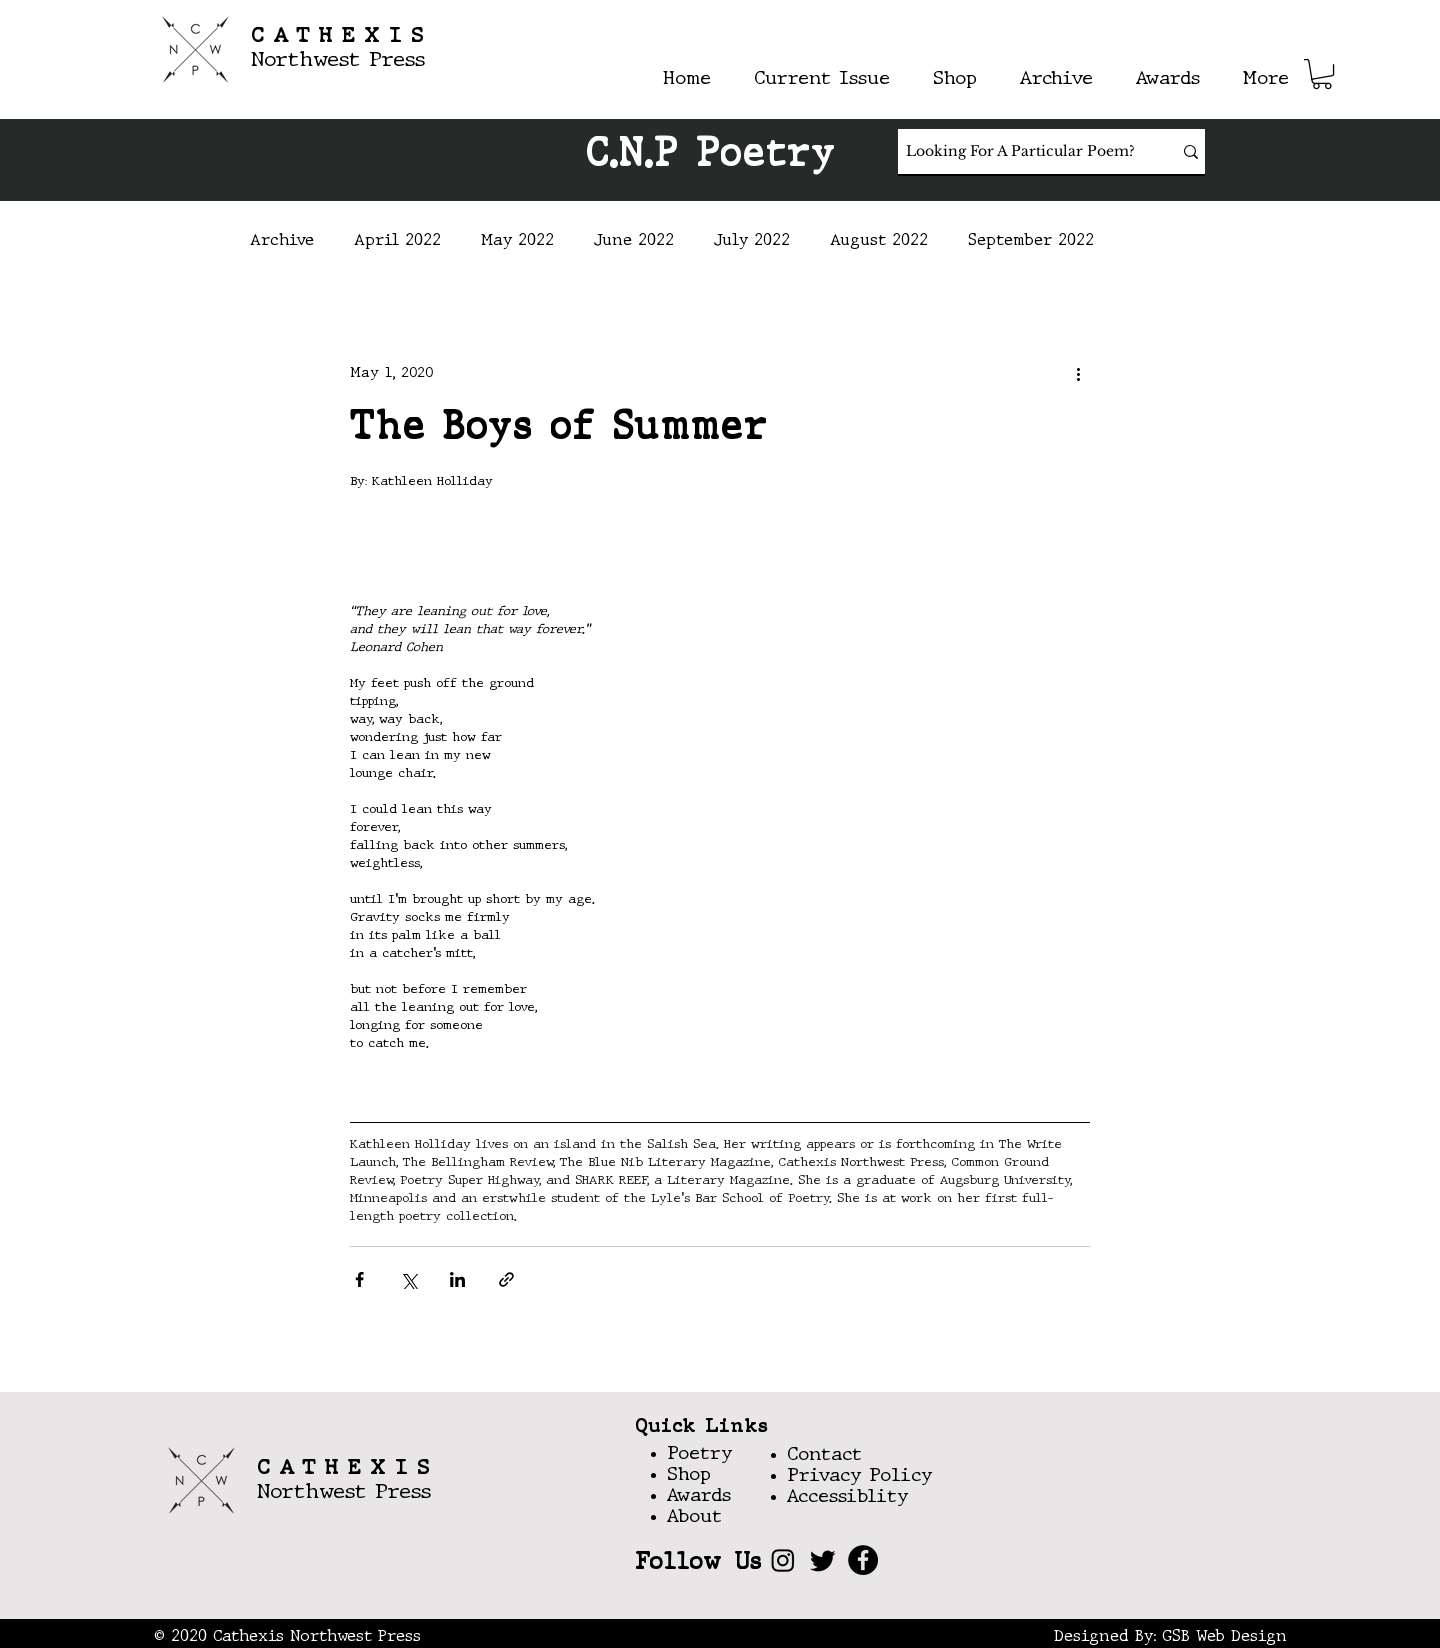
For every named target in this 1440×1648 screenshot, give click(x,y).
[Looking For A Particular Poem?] (1020, 151)
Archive (282, 241)
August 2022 (879, 241)
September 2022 (1031, 241)
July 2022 (752, 241)
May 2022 (517, 241)
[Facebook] (863, 1560)
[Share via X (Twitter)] (408, 1279)
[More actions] (1078, 373)
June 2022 (634, 241)
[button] (1322, 74)
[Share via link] (506, 1279)
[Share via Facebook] (359, 1279)
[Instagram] (783, 1560)
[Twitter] (823, 1560)
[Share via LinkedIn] (457, 1279)
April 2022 (397, 241)
